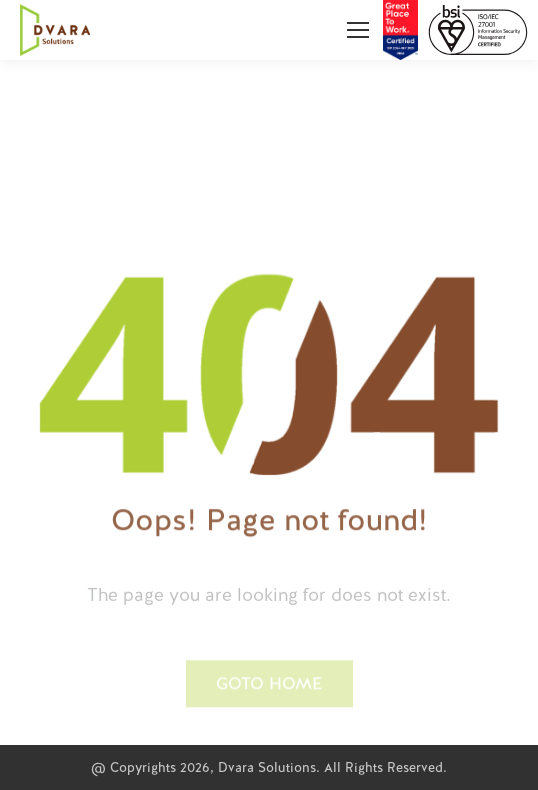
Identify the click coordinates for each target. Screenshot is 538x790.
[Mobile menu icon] (358, 30)
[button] (269, 721)
